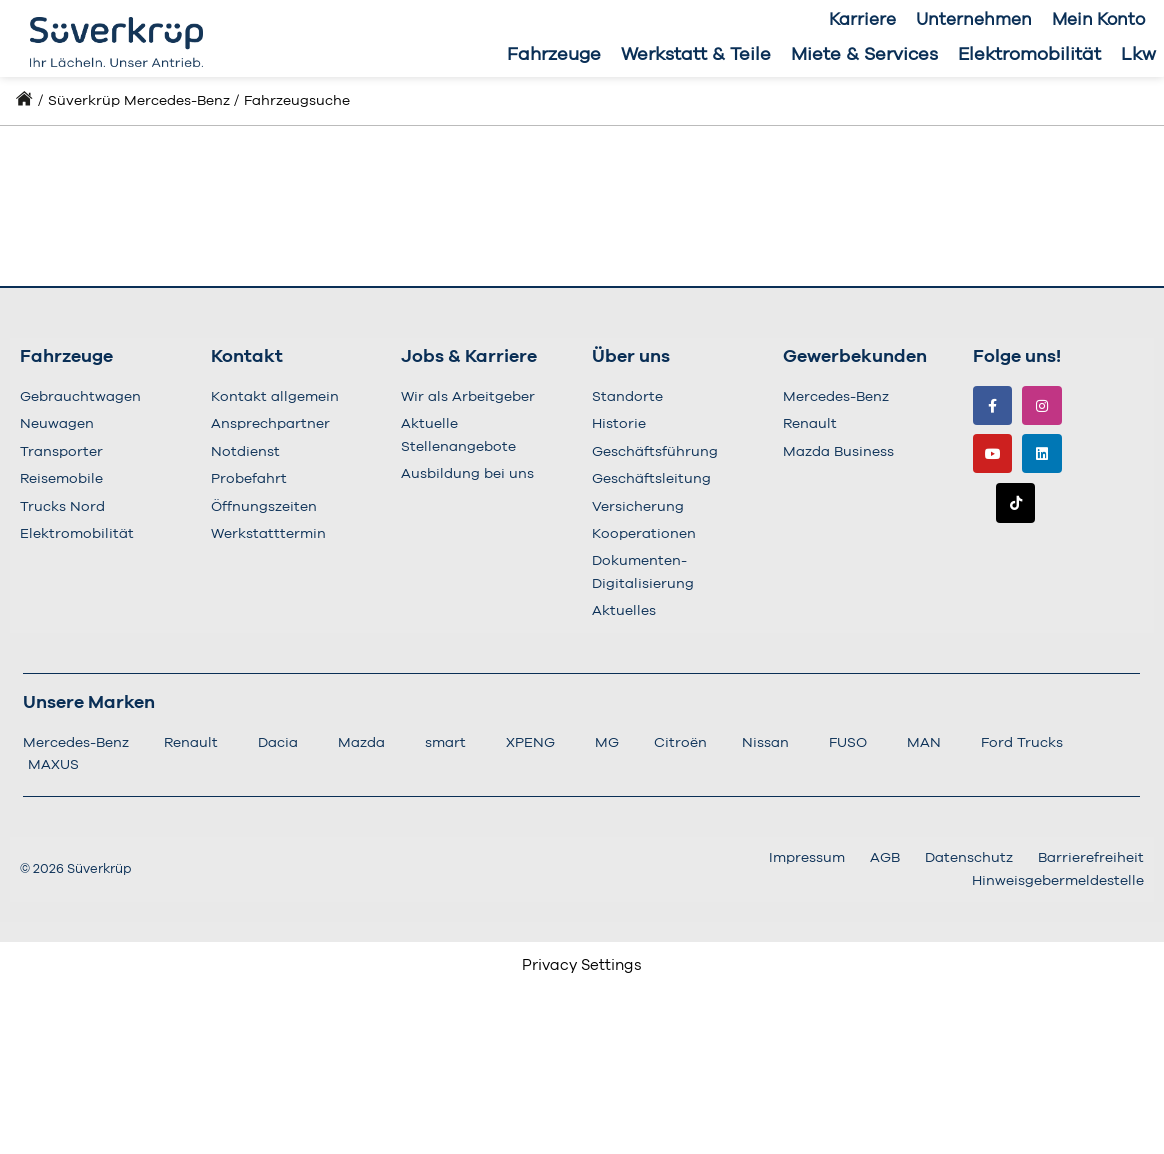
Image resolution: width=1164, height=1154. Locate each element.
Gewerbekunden (855, 357)
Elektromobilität (1029, 55)
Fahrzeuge (554, 55)
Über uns (631, 357)
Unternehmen (974, 19)
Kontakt (247, 357)
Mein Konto (1098, 19)
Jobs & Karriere (469, 357)
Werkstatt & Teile (696, 55)
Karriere (862, 19)
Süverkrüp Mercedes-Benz (139, 101)
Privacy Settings (582, 965)
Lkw (1138, 55)
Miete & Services (864, 55)
